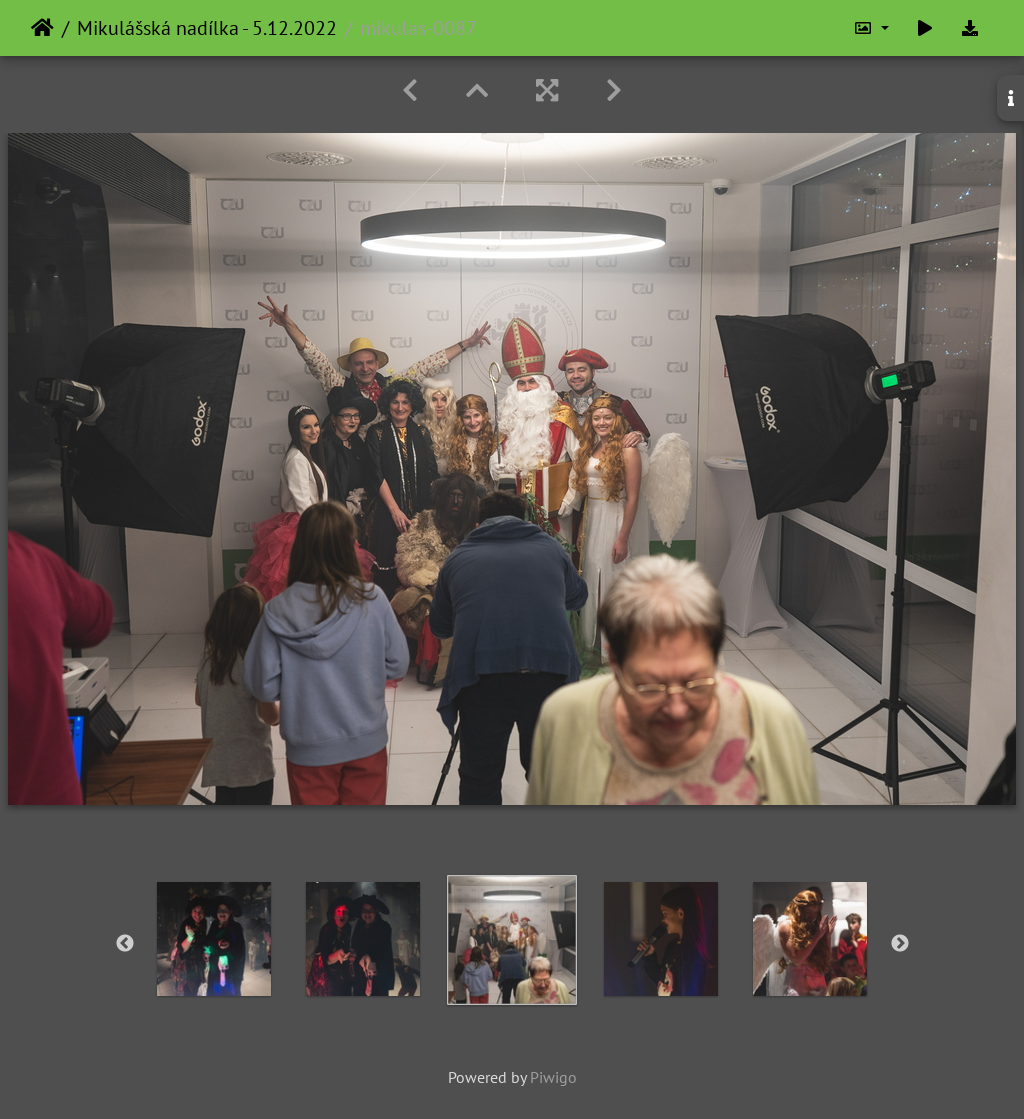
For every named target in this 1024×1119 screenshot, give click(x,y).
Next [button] (900, 944)
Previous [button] (125, 944)
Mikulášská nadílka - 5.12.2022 (207, 28)
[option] (214, 939)
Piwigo (553, 1077)
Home (42, 28)
